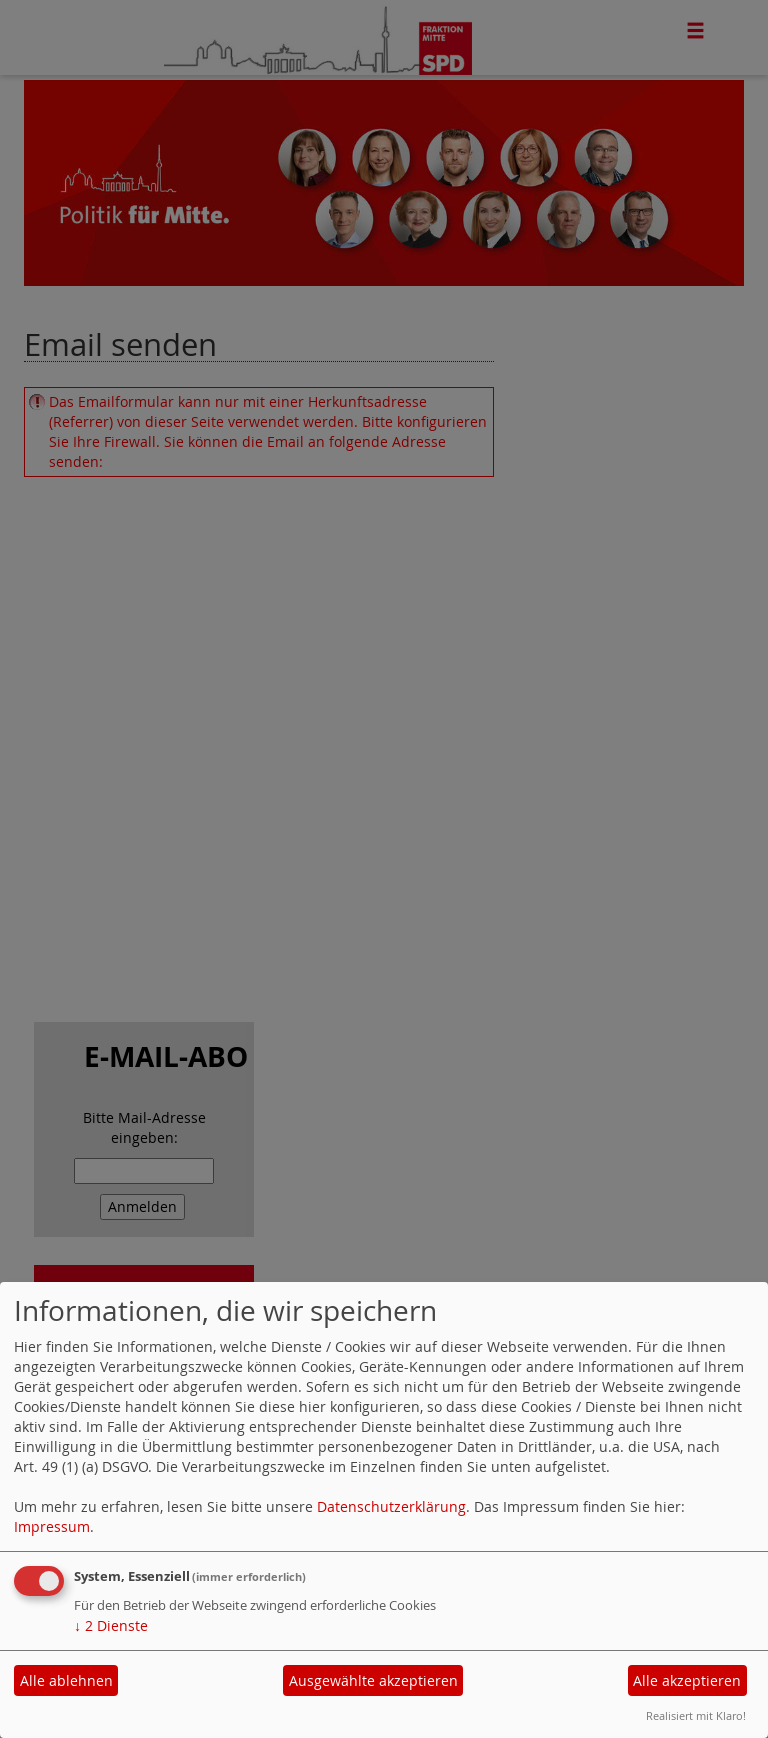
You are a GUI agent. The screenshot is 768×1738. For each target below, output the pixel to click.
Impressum (52, 1526)
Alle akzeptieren (687, 1680)
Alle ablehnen (66, 1680)
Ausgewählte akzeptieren (373, 1680)
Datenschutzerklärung (391, 1506)
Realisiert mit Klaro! (696, 1715)
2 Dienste (111, 1625)
